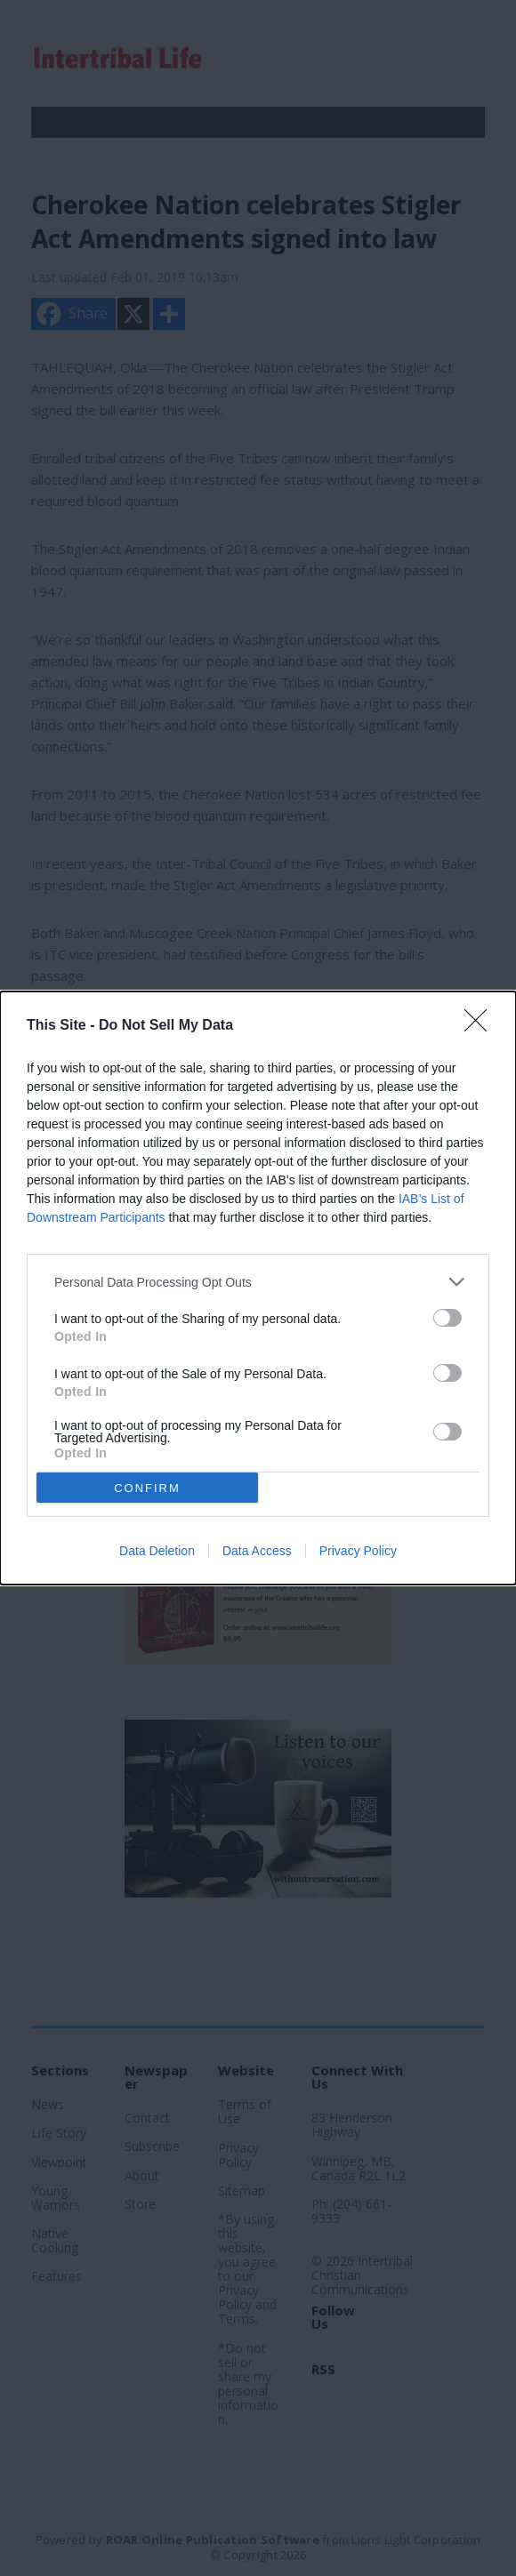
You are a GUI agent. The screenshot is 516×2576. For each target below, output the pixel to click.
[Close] (481, 1026)
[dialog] (258, 1288)
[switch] (447, 1318)
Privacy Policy (358, 1551)
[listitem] (258, 1281)
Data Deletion (157, 1551)
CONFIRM (147, 1488)
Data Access (257, 1551)
